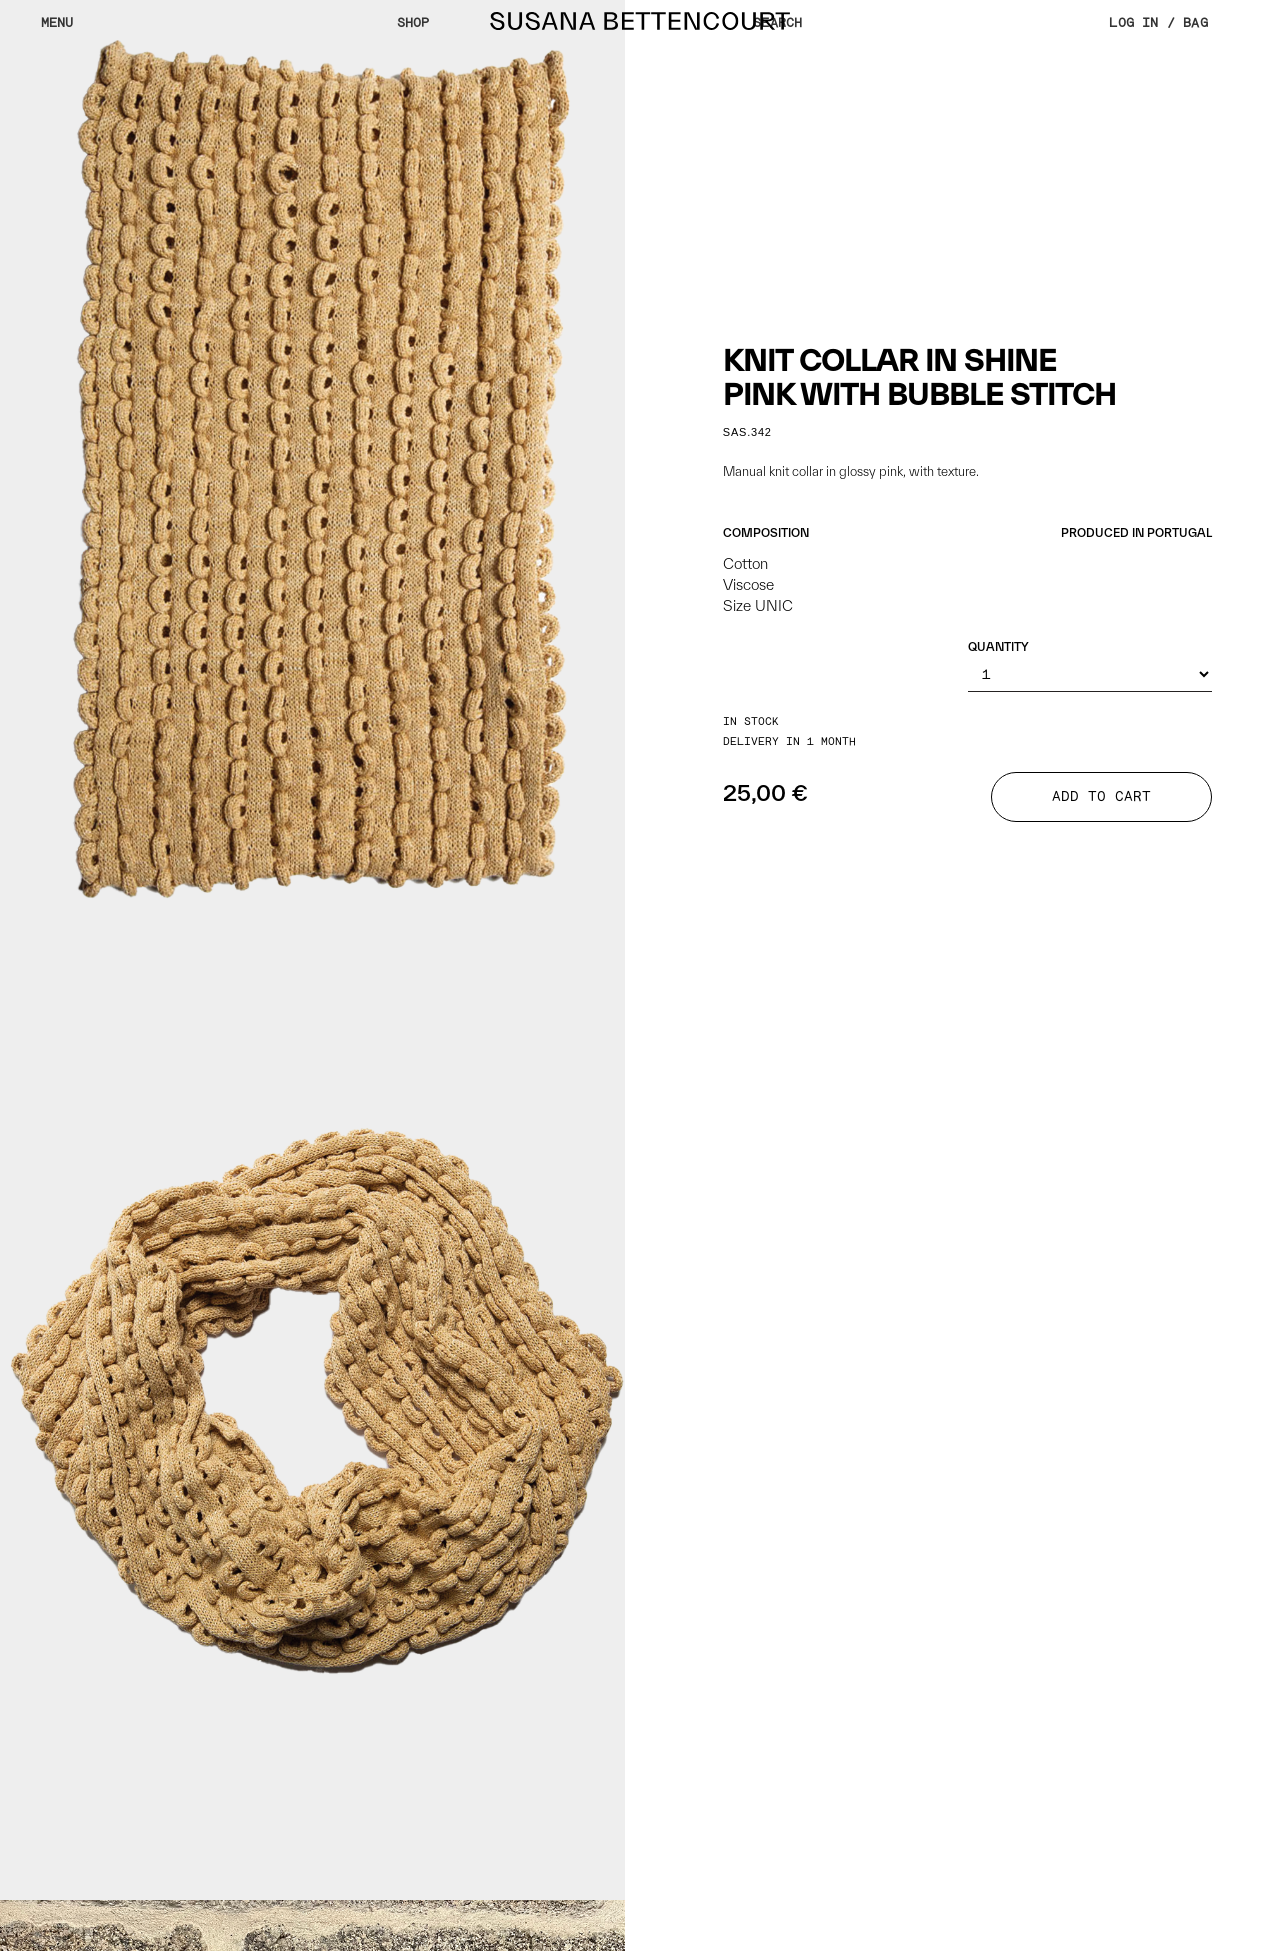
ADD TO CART (1101, 796)
